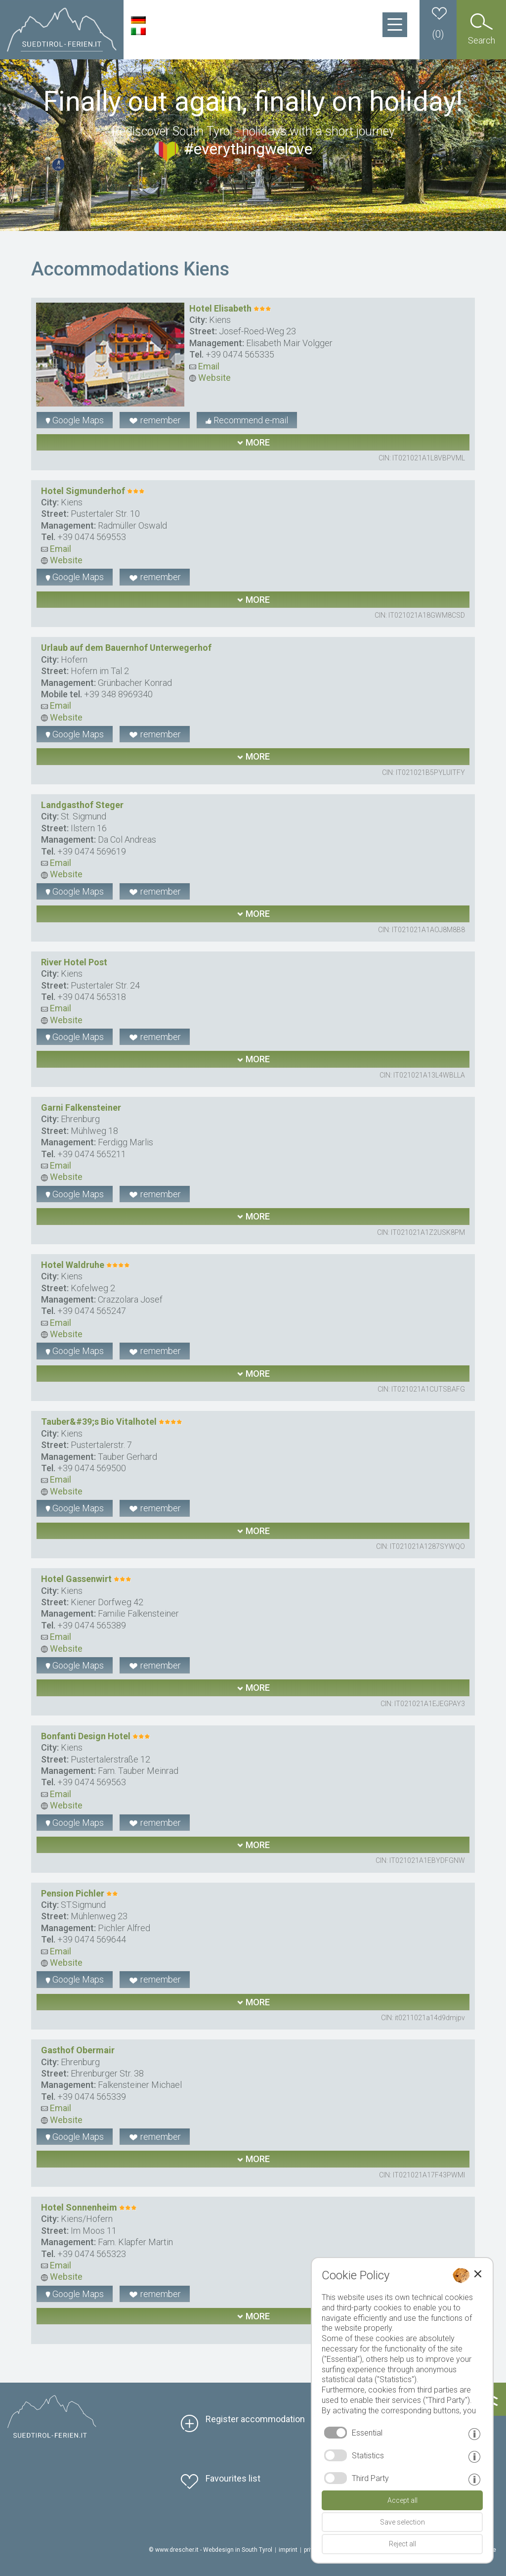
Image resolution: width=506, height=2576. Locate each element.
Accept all (402, 2500)
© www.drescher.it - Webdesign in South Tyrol (210, 2549)
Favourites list (233, 2478)
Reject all (402, 2544)
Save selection (402, 2522)
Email (204, 366)
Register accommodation (255, 2419)
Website (210, 377)
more (253, 442)
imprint (288, 2549)
